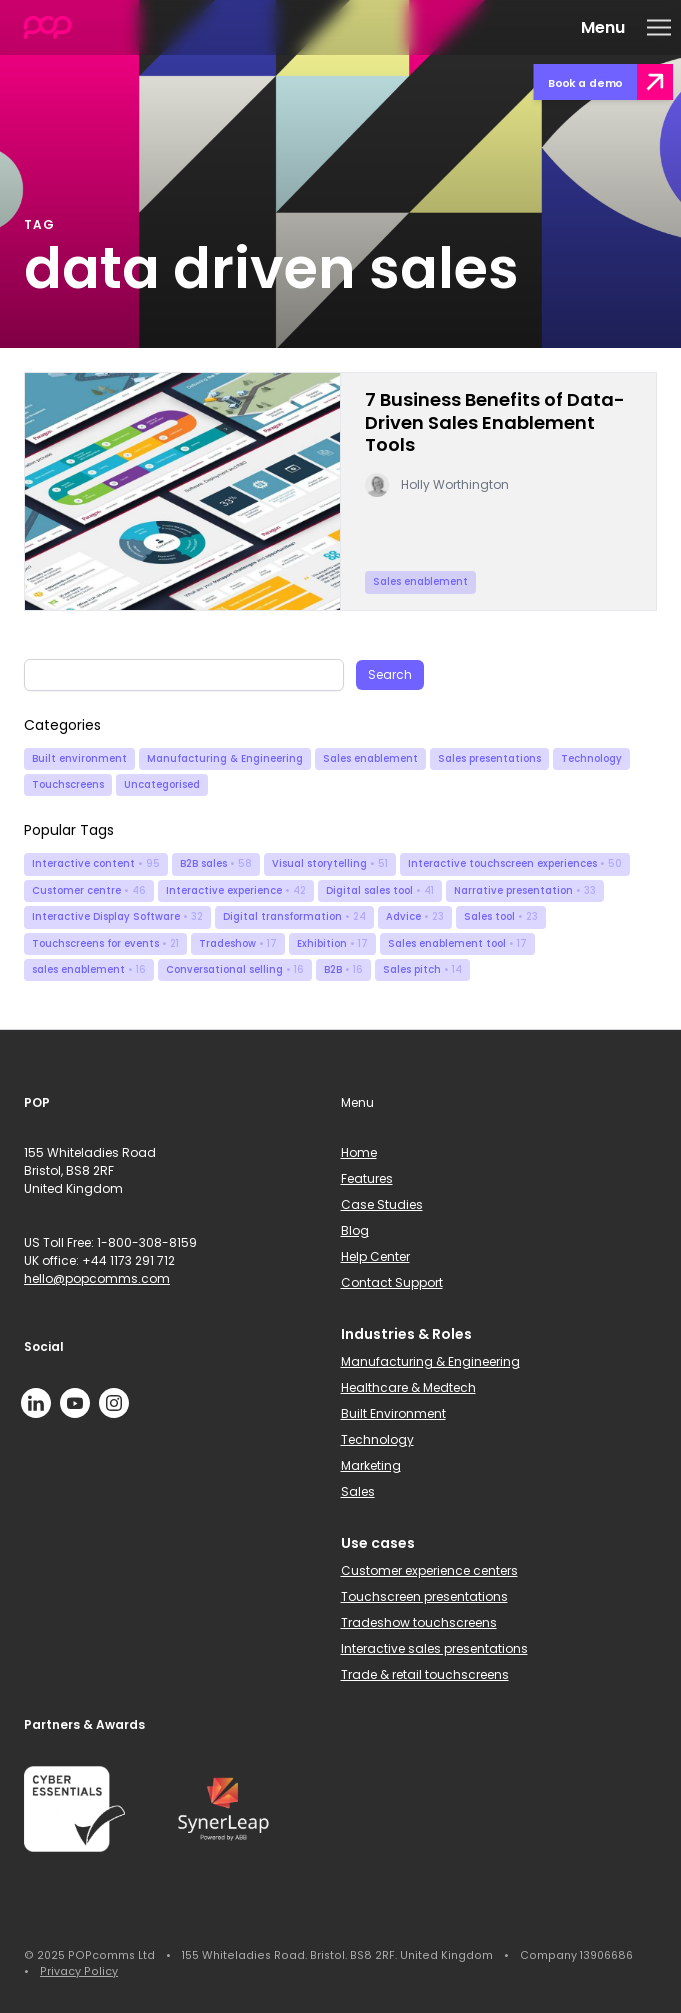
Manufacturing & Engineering (225, 758)
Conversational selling (235, 969)
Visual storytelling (330, 863)
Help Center (375, 1256)
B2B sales (216, 863)
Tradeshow (238, 943)
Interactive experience (236, 890)
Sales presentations (489, 758)
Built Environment (393, 1413)
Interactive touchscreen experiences (515, 863)
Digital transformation (294, 916)
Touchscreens (68, 784)
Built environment (79, 758)
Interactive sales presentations (434, 1648)
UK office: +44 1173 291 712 (99, 1260)
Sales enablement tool (457, 943)
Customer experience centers (429, 1570)
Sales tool (501, 916)
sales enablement (89, 969)
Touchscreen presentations (424, 1596)
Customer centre (89, 890)
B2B (343, 969)
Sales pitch (422, 969)
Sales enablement (370, 758)
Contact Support (392, 1282)
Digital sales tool (380, 890)
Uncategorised (162, 784)
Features (367, 1178)
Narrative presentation (525, 890)
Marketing (371, 1465)
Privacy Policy (79, 1971)
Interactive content (96, 863)
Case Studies (382, 1204)
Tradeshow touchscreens (419, 1622)
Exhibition (332, 943)
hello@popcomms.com (97, 1278)
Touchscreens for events (105, 943)
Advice (415, 916)
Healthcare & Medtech (408, 1387)
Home (359, 1152)
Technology (591, 758)
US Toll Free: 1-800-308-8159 (110, 1242)
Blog (355, 1230)
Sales (358, 1491)
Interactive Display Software (117, 916)
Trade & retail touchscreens (425, 1674)
